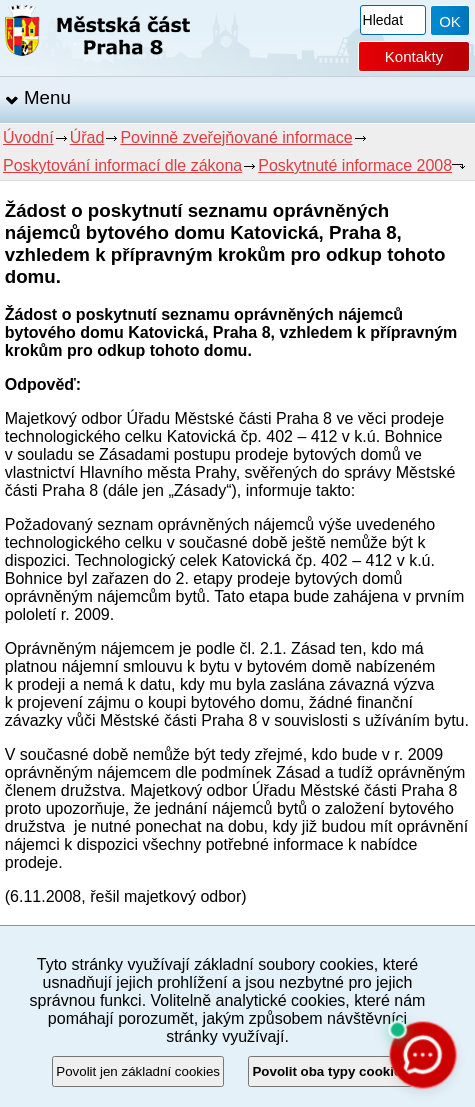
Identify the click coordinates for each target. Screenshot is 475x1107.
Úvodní (28, 137)
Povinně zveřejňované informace (236, 137)
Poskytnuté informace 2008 (355, 165)
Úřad (87, 137)
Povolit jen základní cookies (138, 1071)
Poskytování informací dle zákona (122, 165)
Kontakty (414, 56)
